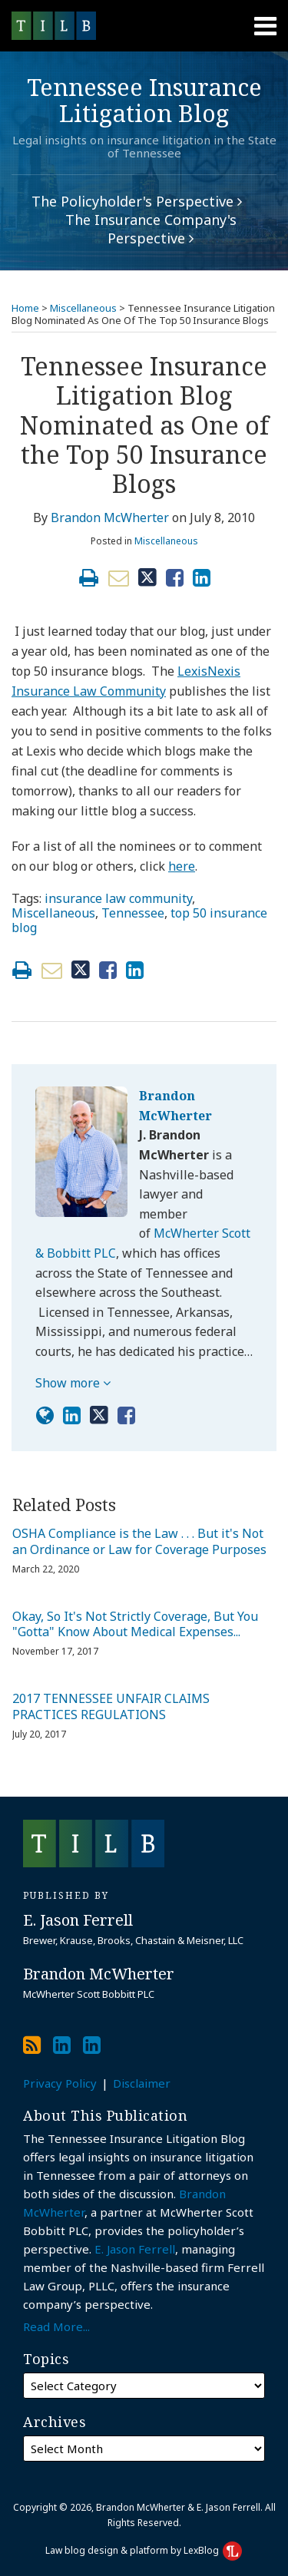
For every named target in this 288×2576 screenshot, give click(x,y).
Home (25, 308)
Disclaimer (141, 2083)
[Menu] (144, 26)
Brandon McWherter (110, 517)
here (181, 866)
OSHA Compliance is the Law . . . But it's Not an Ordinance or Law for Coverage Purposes (139, 1542)
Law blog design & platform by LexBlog (143, 2550)
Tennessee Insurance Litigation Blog (144, 100)
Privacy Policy (60, 2083)
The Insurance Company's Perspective (151, 228)
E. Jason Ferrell (134, 2249)
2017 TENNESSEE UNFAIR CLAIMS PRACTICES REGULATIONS (111, 1707)
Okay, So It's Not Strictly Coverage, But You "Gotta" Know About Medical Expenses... (135, 1625)
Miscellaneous (83, 308)
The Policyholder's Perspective (136, 201)
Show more (73, 1382)
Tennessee (132, 912)
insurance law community (118, 898)
